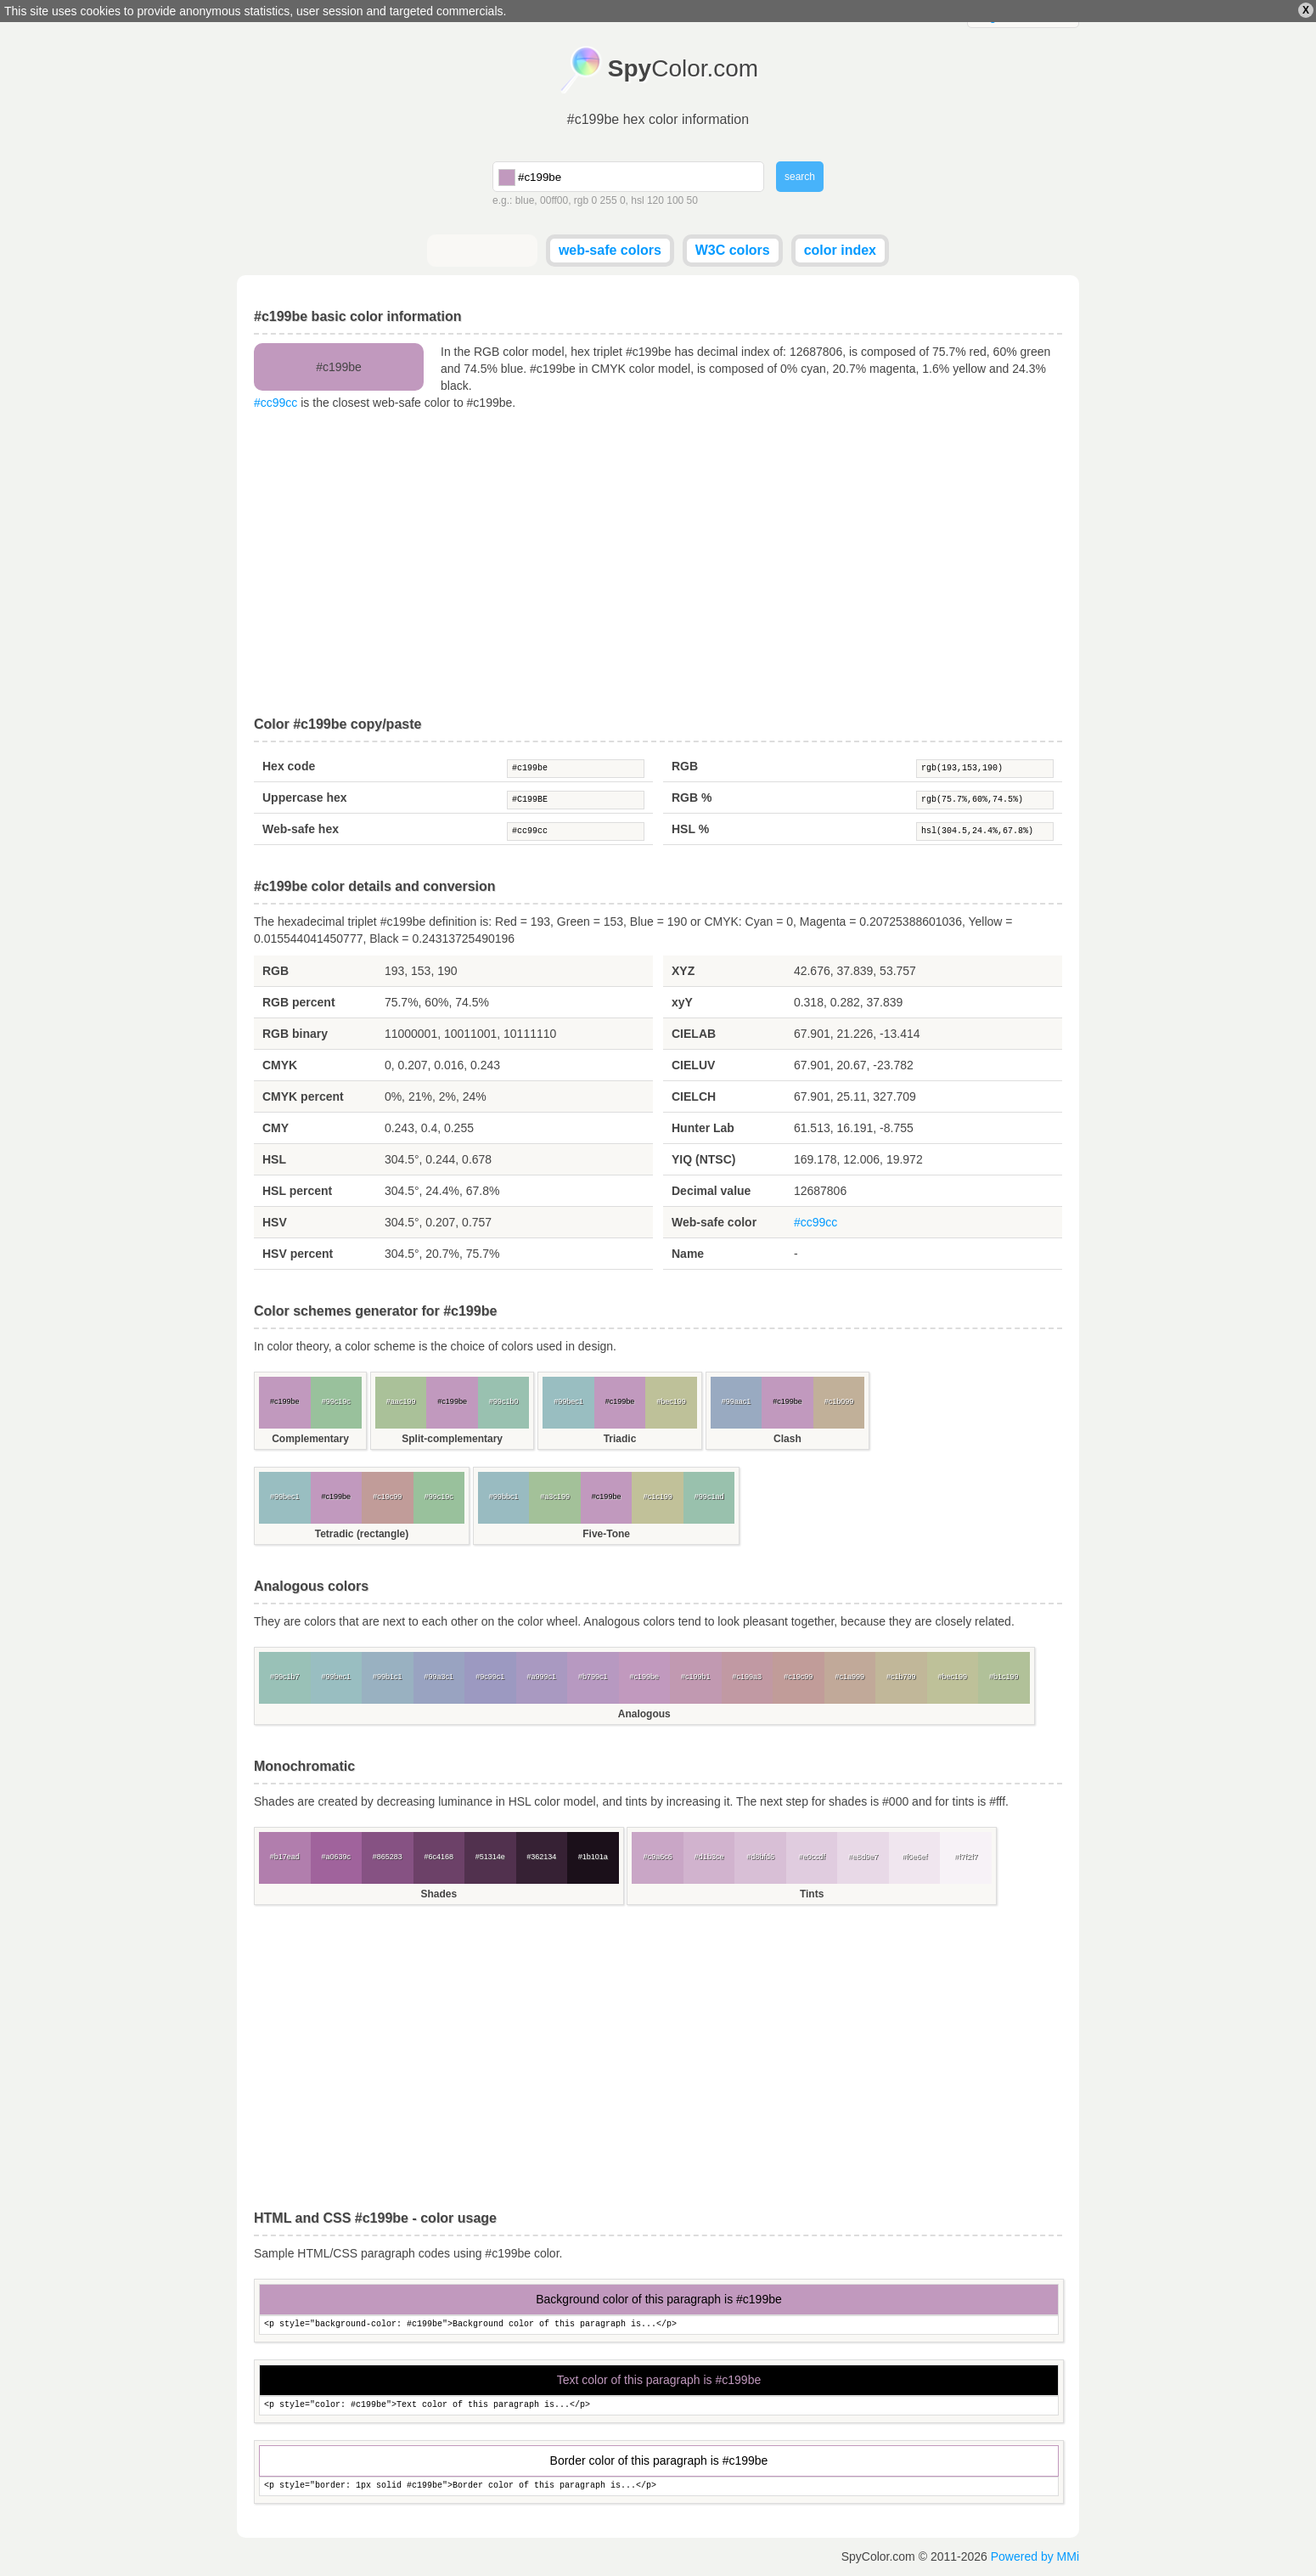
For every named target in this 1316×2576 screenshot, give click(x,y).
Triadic (620, 1439)
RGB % (691, 797)
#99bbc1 (504, 1496)
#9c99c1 (489, 1676)
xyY (682, 1002)
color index (840, 250)
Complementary (310, 1439)
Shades (438, 1894)
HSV (274, 1222)
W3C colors (732, 250)
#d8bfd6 (760, 1856)
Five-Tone (606, 1534)
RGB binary (295, 1033)
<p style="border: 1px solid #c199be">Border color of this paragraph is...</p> (659, 2486)
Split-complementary (452, 1439)
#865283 (387, 1856)
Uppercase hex (304, 797)
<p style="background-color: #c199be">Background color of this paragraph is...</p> (659, 2325)
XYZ (683, 971)
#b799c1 (593, 1676)
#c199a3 (747, 1676)
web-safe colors (610, 250)
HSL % (690, 829)
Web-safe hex (300, 829)
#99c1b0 (504, 1401)
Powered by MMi (1035, 2556)
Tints (812, 1894)
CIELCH (694, 1096)
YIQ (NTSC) (703, 1159)
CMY (275, 1128)
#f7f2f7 (966, 1856)
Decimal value (711, 1191)
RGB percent (298, 1002)
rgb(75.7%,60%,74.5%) (985, 800)
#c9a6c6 (658, 1856)
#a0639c (336, 1856)
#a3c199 (555, 1496)
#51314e (490, 1856)
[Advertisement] (658, 564)
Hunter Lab (703, 1128)
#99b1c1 (387, 1676)
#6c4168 (438, 1856)
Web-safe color (714, 1222)
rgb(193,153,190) (985, 768)
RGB (685, 766)
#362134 (541, 1856)
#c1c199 (658, 1496)
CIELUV (693, 1065)
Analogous (644, 1714)
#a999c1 (541, 1676)
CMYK (279, 1065)
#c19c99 (387, 1496)
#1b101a (593, 1856)
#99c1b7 (285, 1676)
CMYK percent (303, 1096)
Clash (787, 1439)
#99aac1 (736, 1401)
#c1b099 (839, 1401)
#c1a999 (849, 1676)
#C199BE (575, 800)
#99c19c (336, 1401)
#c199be (575, 768)
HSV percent (297, 1253)
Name (688, 1253)
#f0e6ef (914, 1856)
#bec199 (671, 1401)
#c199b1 (696, 1676)
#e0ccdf (811, 1856)
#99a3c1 (438, 1676)
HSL (274, 1159)
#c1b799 (901, 1676)
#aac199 (401, 1401)
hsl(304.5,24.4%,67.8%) (985, 831)
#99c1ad (709, 1496)
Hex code (288, 766)
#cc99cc (275, 402)
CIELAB (694, 1033)
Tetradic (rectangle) (361, 1534)
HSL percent (297, 1191)
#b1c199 (1004, 1676)
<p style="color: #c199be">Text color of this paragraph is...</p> (659, 2405)
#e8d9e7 (863, 1856)
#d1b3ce (709, 1856)
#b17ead (285, 1856)
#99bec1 (568, 1401)
